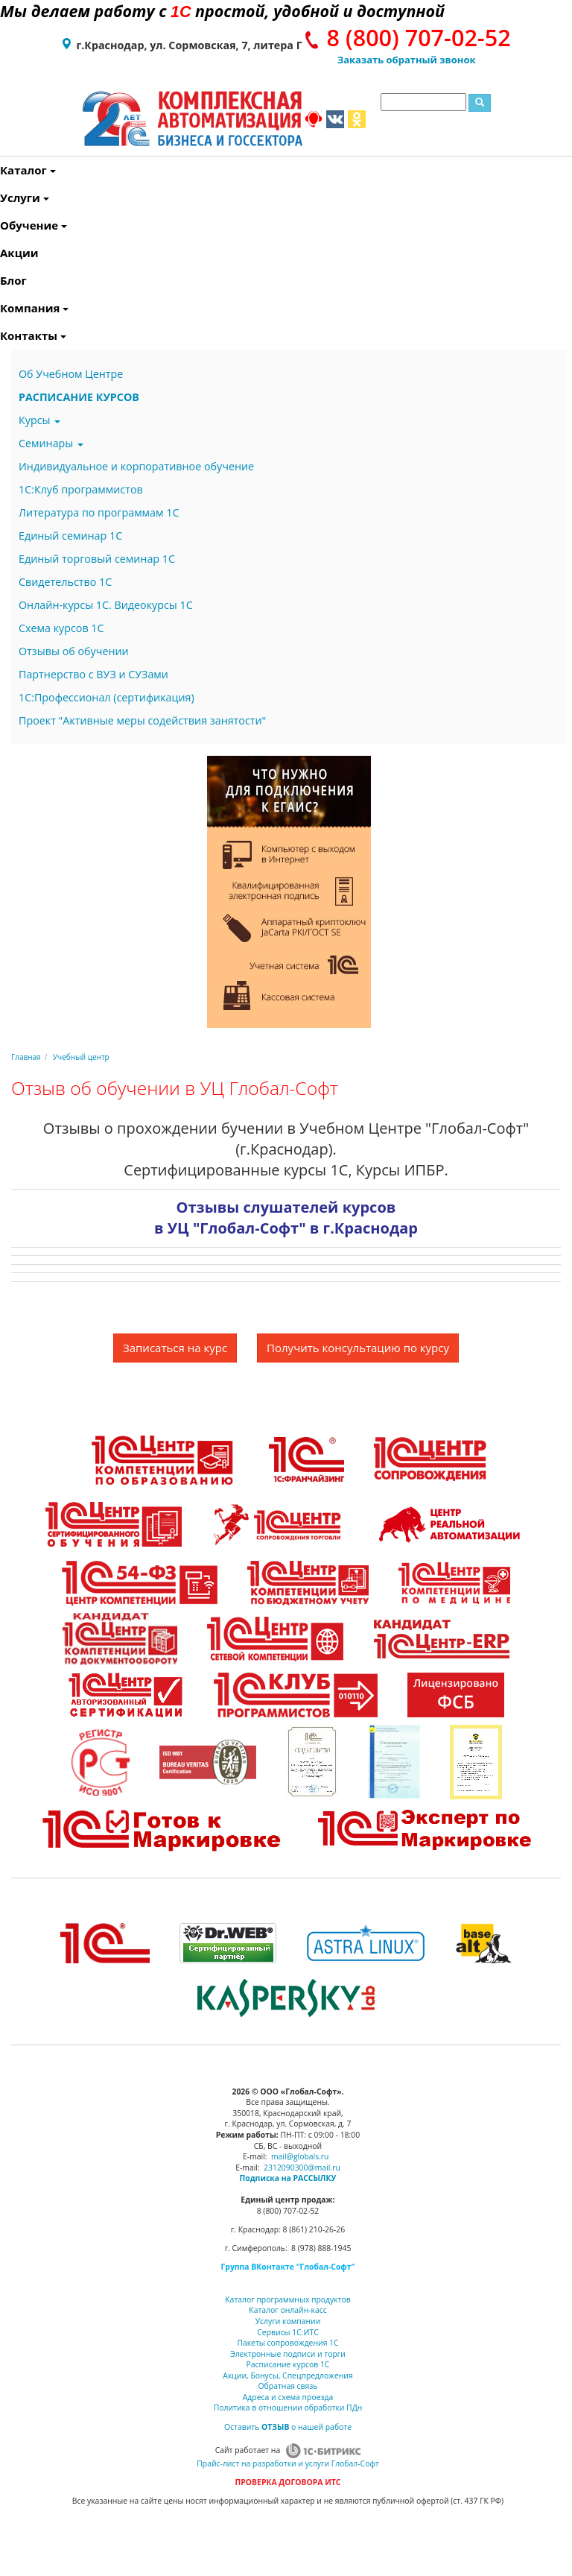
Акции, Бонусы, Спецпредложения (287, 2375)
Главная (26, 1057)
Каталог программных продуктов (287, 2299)
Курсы (39, 420)
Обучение (3, 225)
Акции (3, 252)
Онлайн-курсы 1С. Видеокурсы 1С (106, 605)
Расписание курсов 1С (288, 2364)
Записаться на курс (175, 1347)
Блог (3, 280)
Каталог (3, 169)
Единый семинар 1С (70, 535)
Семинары (51, 443)
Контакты (3, 335)
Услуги (3, 197)
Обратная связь (288, 2386)
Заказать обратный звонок (406, 59)
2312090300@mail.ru (302, 2167)
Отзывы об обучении (74, 651)
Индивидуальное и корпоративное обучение (136, 466)
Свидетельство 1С (65, 582)
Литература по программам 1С (99, 512)
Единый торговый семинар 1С (97, 559)
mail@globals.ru (300, 2156)
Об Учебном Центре (71, 374)
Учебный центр (81, 1057)
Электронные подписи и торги (288, 2354)
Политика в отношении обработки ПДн (288, 2407)
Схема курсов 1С (61, 628)
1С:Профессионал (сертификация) (106, 697)
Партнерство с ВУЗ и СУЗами (93, 674)
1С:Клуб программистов (81, 489)
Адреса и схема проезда (288, 2397)
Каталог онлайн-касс (287, 2310)
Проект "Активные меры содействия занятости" (142, 720)
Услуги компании (288, 2321)
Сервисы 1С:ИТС (287, 2332)
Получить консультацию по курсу (358, 1347)
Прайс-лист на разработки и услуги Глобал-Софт (287, 2463)
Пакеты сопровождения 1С (287, 2342)
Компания (3, 307)
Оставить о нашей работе (288, 2427)
